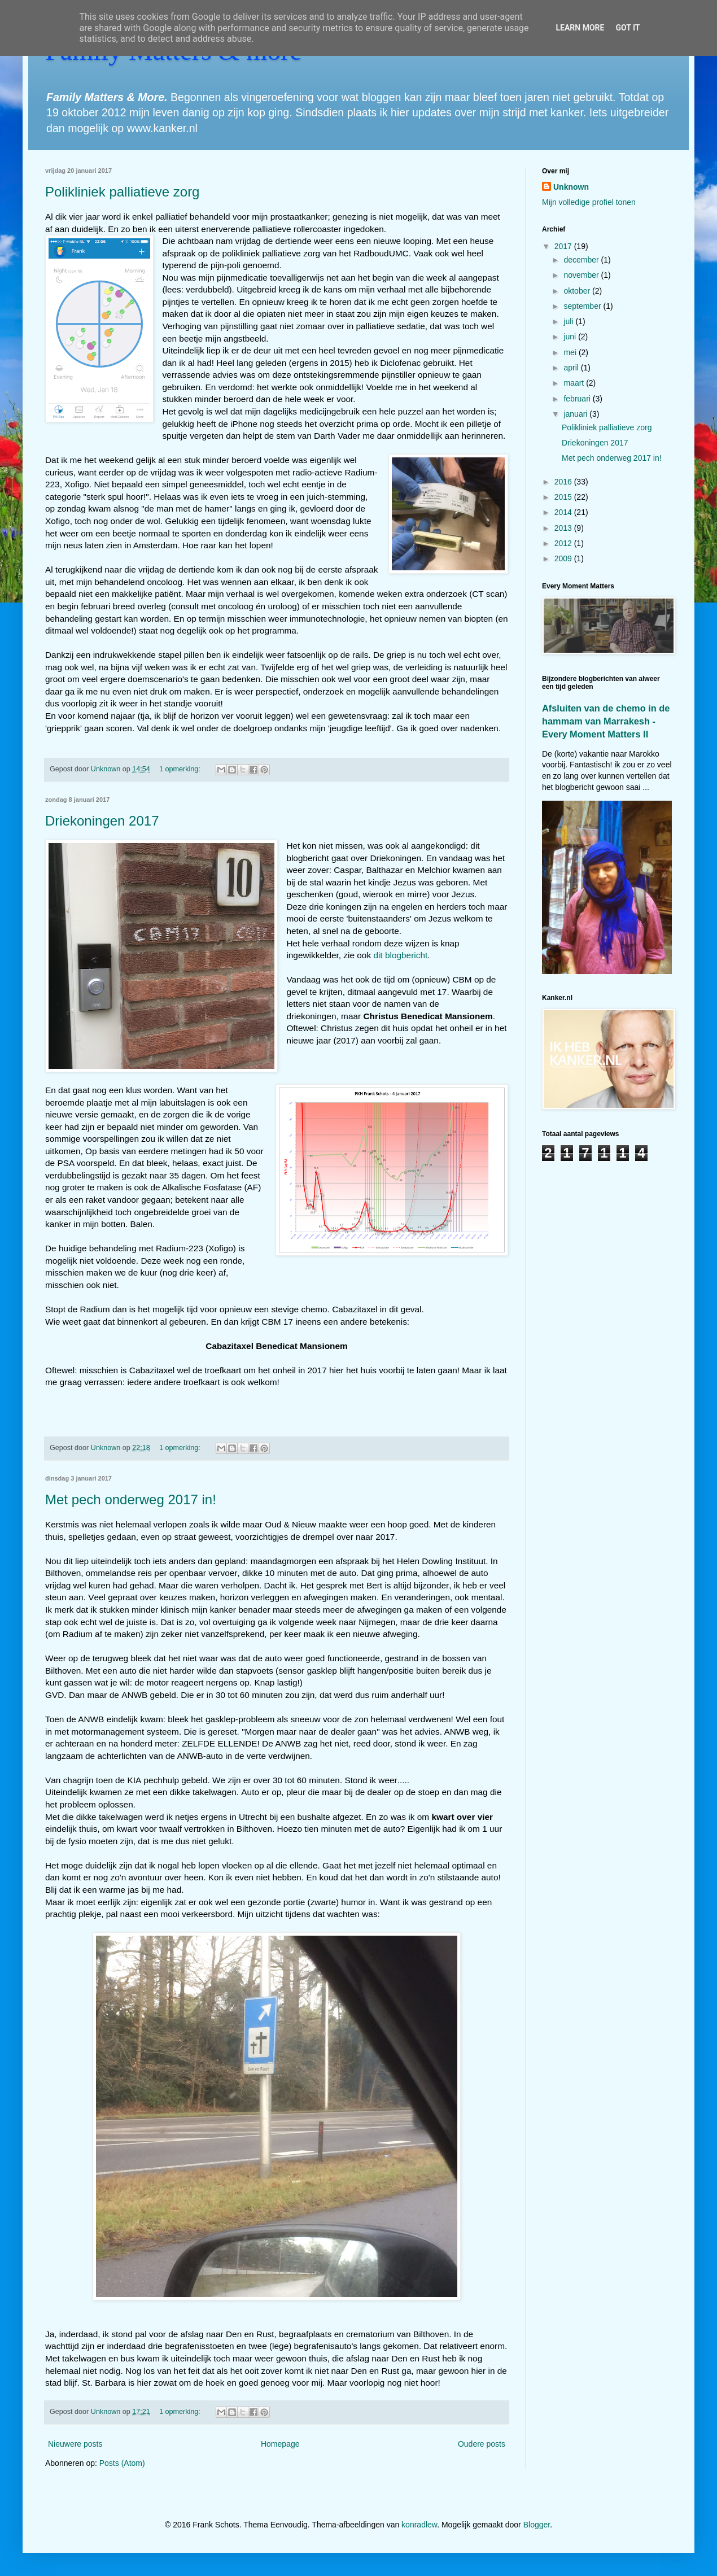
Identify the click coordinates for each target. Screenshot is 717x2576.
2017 (564, 246)
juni (570, 336)
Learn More (580, 27)
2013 (564, 527)
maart (574, 382)
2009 (564, 558)
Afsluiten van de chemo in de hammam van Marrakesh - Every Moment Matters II (606, 721)
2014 (564, 512)
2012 (564, 543)
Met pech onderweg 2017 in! (130, 1499)
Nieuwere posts (75, 2443)
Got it (627, 27)
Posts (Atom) (122, 2463)
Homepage (280, 2443)
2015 (564, 496)
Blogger (536, 2524)
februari (577, 398)
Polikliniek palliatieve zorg (122, 191)
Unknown (571, 186)
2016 (564, 481)
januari (576, 413)
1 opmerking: (180, 769)
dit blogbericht (400, 955)
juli (569, 321)
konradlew (419, 2524)
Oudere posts (481, 2443)
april (571, 367)
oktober (577, 290)
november (582, 275)
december (582, 259)
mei (570, 352)
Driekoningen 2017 (102, 820)
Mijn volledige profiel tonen (589, 202)
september (583, 306)
